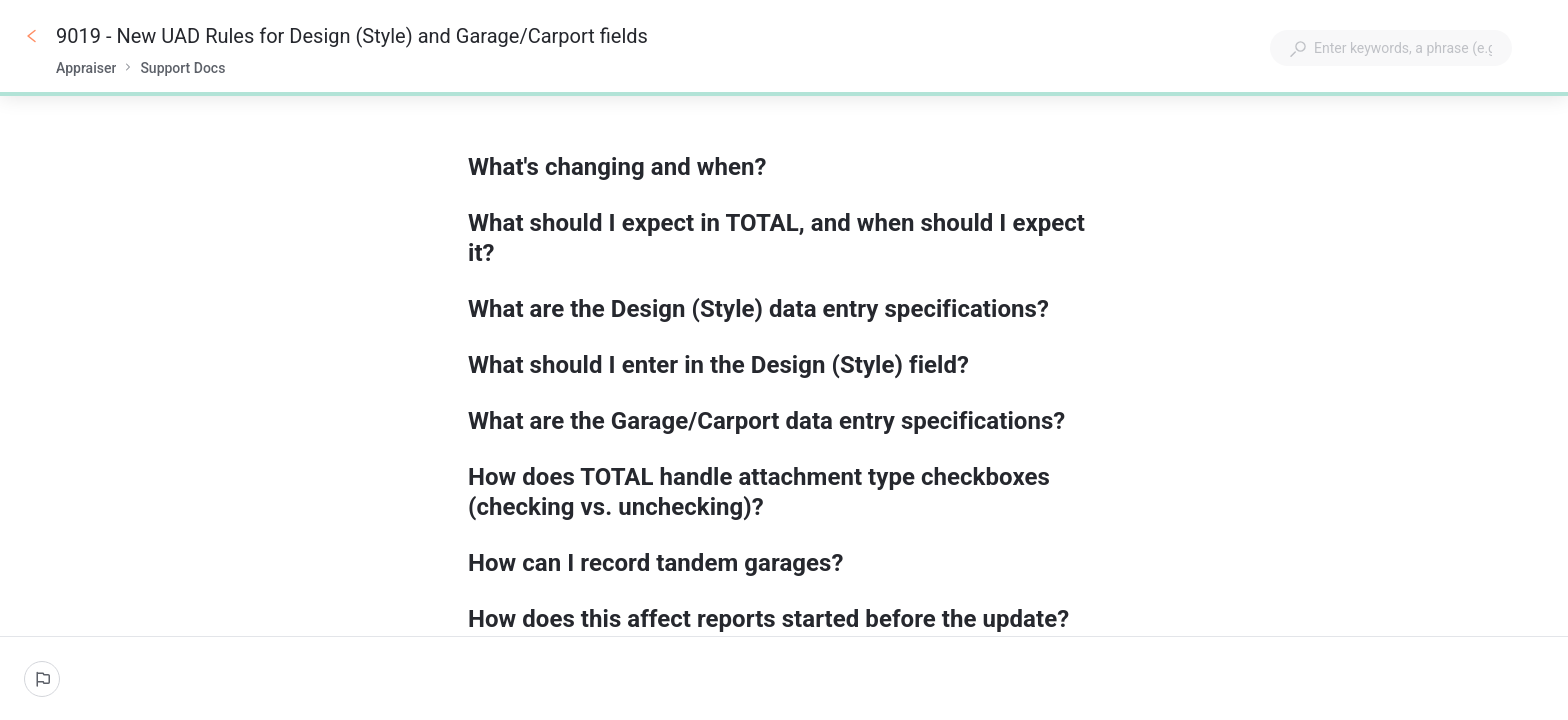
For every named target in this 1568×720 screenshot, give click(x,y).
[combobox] (1391, 48)
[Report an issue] (42, 679)
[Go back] (32, 36)
